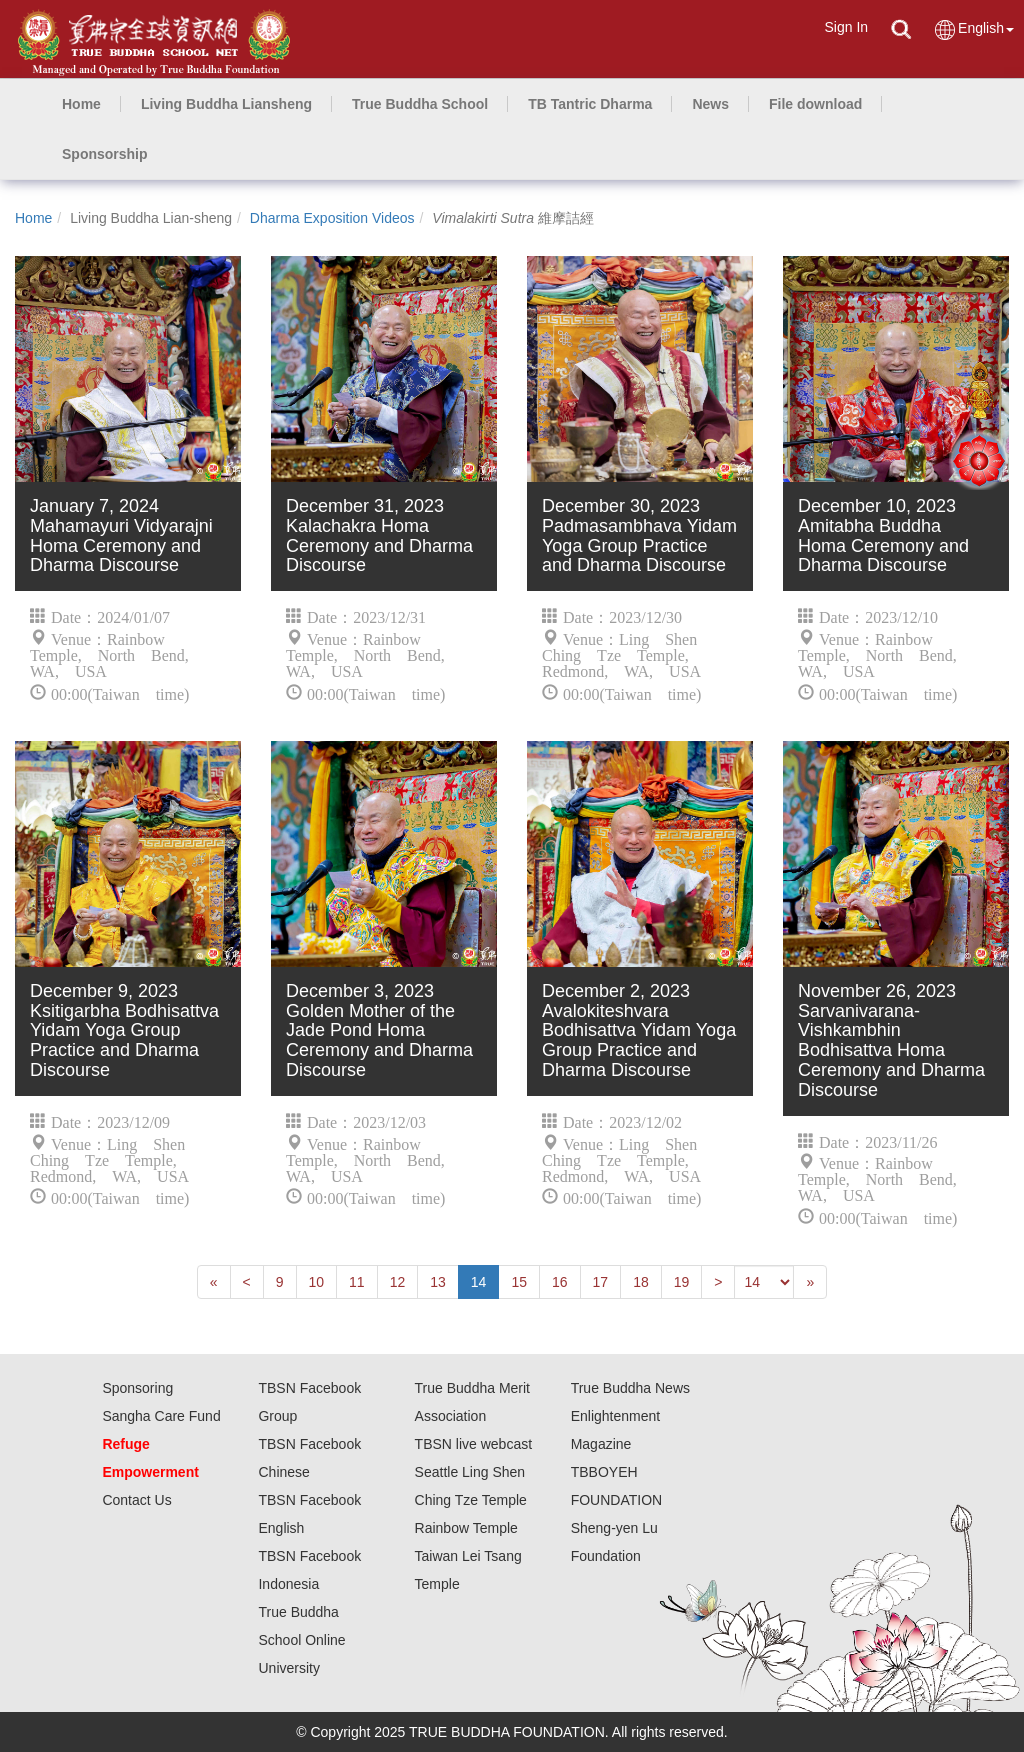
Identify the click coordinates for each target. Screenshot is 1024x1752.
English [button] (973, 29)
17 (601, 1282)
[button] (226, 104)
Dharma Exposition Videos (332, 218)
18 (641, 1282)
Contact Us (136, 1500)
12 (398, 1282)
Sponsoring (137, 1388)
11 (357, 1282)
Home (33, 218)
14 (479, 1282)
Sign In (846, 27)
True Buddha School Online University (301, 1640)
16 (560, 1282)
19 (682, 1282)
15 (519, 1282)
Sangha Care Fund (161, 1416)
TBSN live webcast (473, 1444)
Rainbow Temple (466, 1528)
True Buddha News (630, 1388)
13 (438, 1282)
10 (317, 1282)
